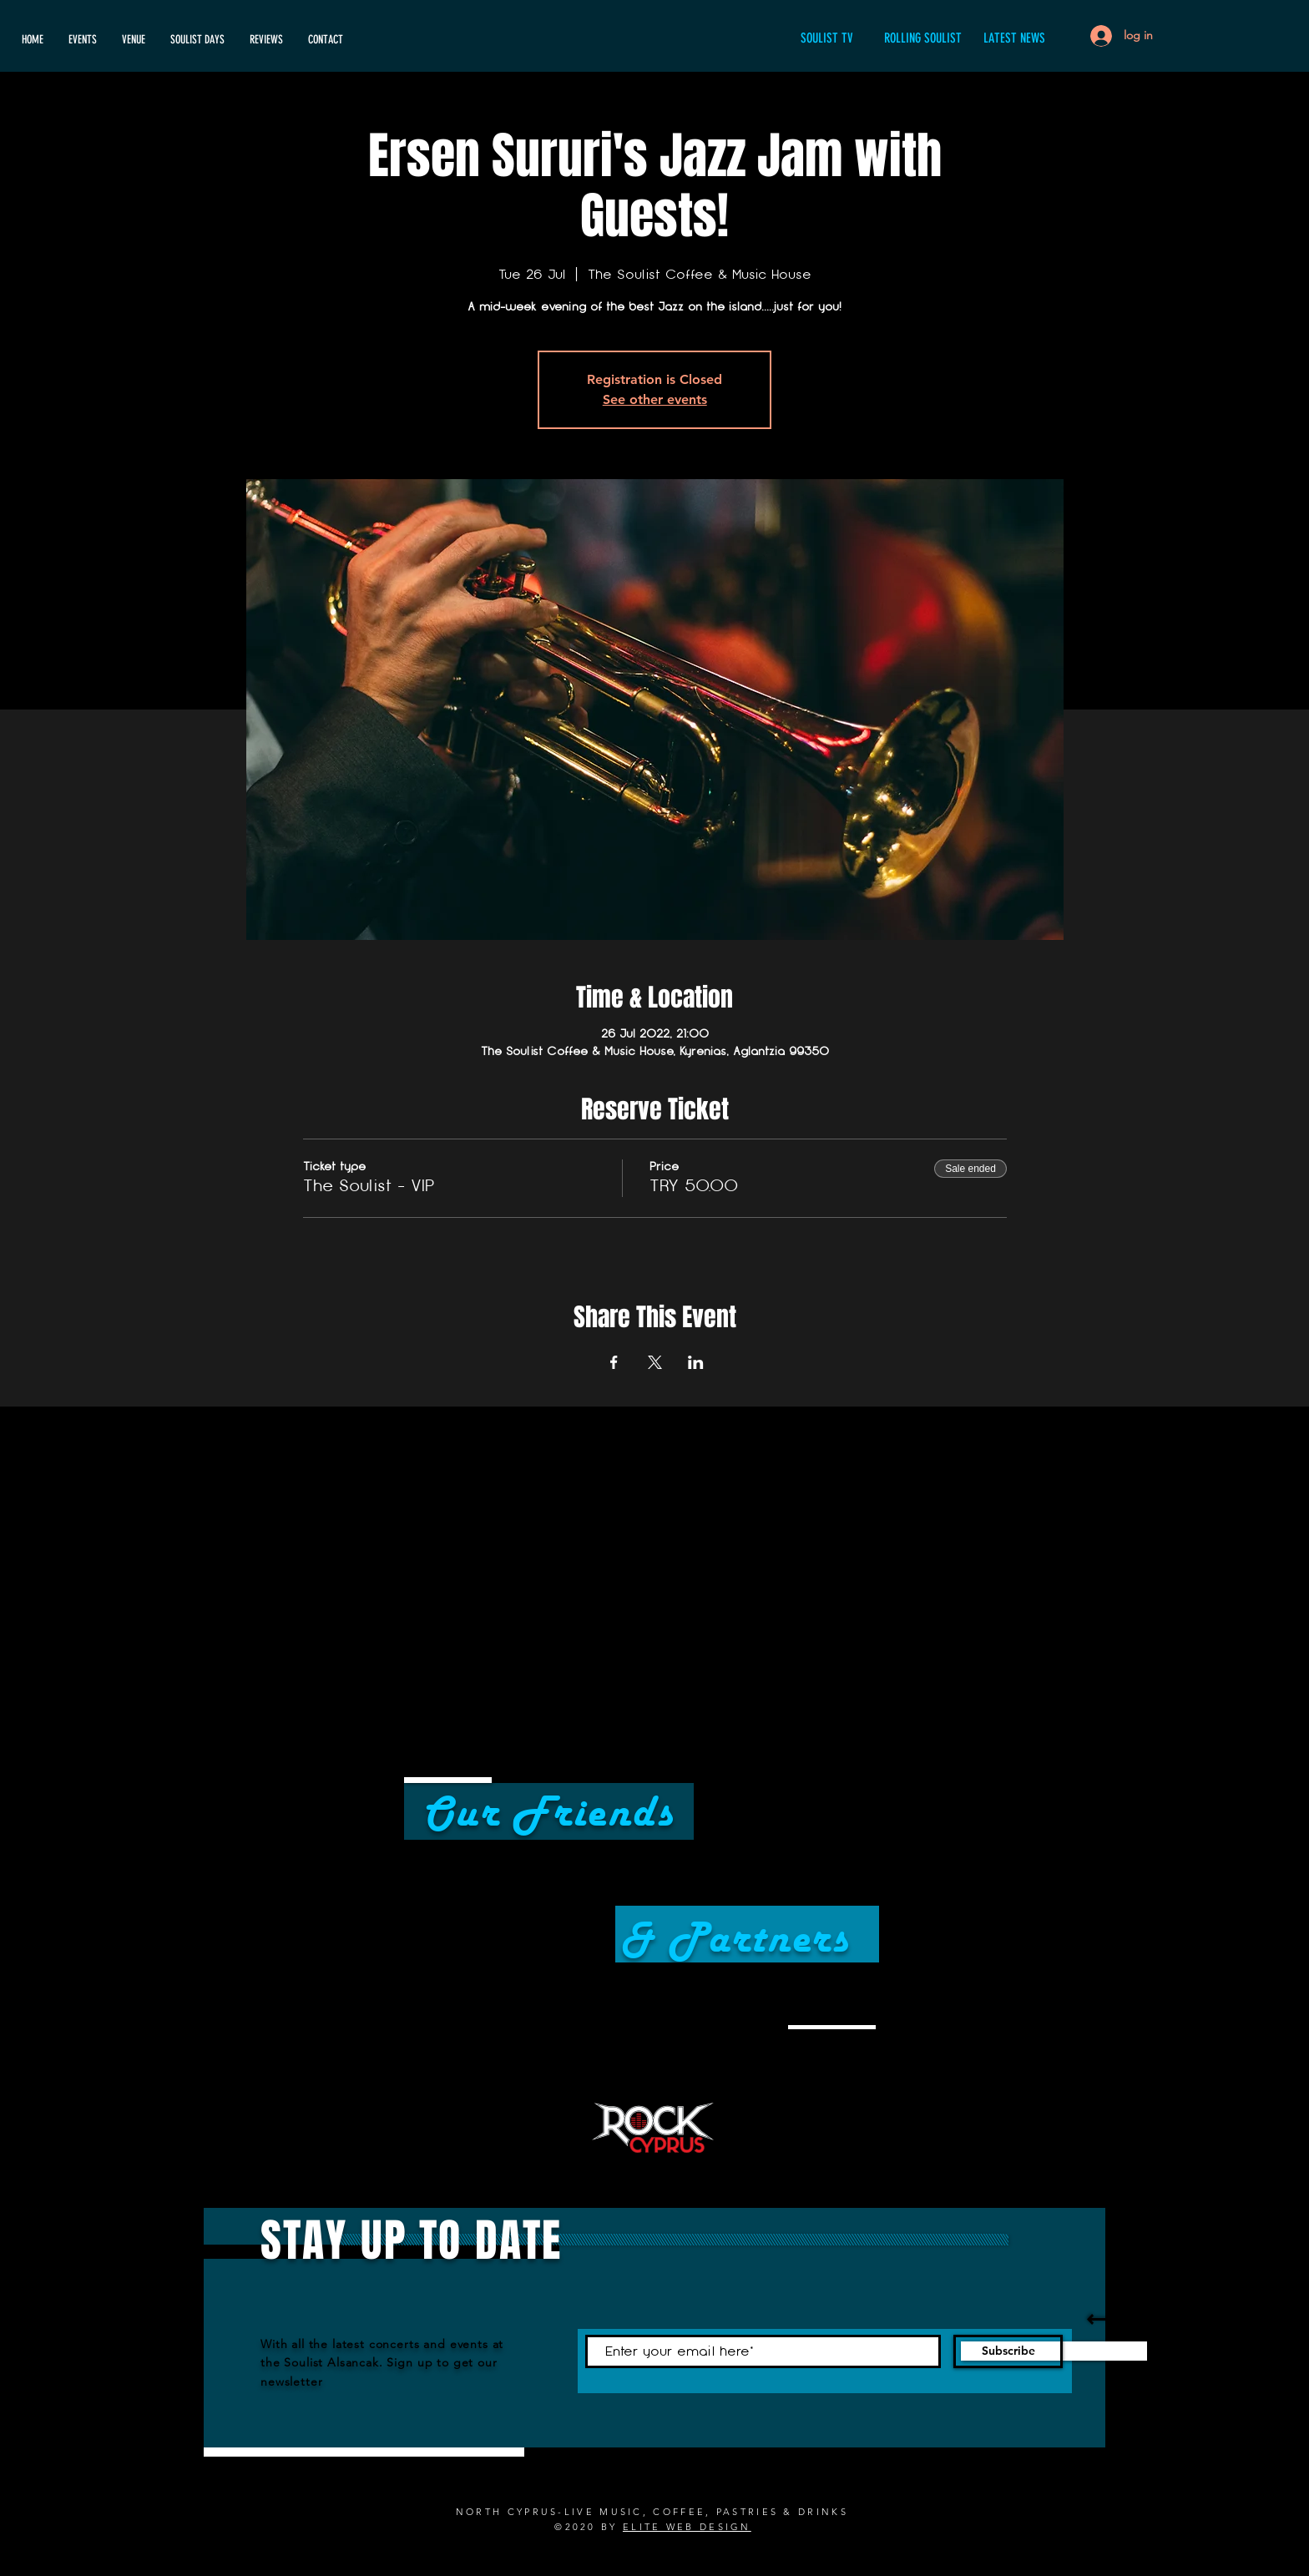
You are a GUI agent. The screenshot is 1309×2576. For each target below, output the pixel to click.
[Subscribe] (1008, 2351)
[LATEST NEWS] (1014, 38)
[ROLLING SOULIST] (922, 38)
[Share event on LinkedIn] (696, 1362)
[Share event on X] (655, 1362)
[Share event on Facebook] (614, 1362)
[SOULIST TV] (826, 38)
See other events (655, 399)
